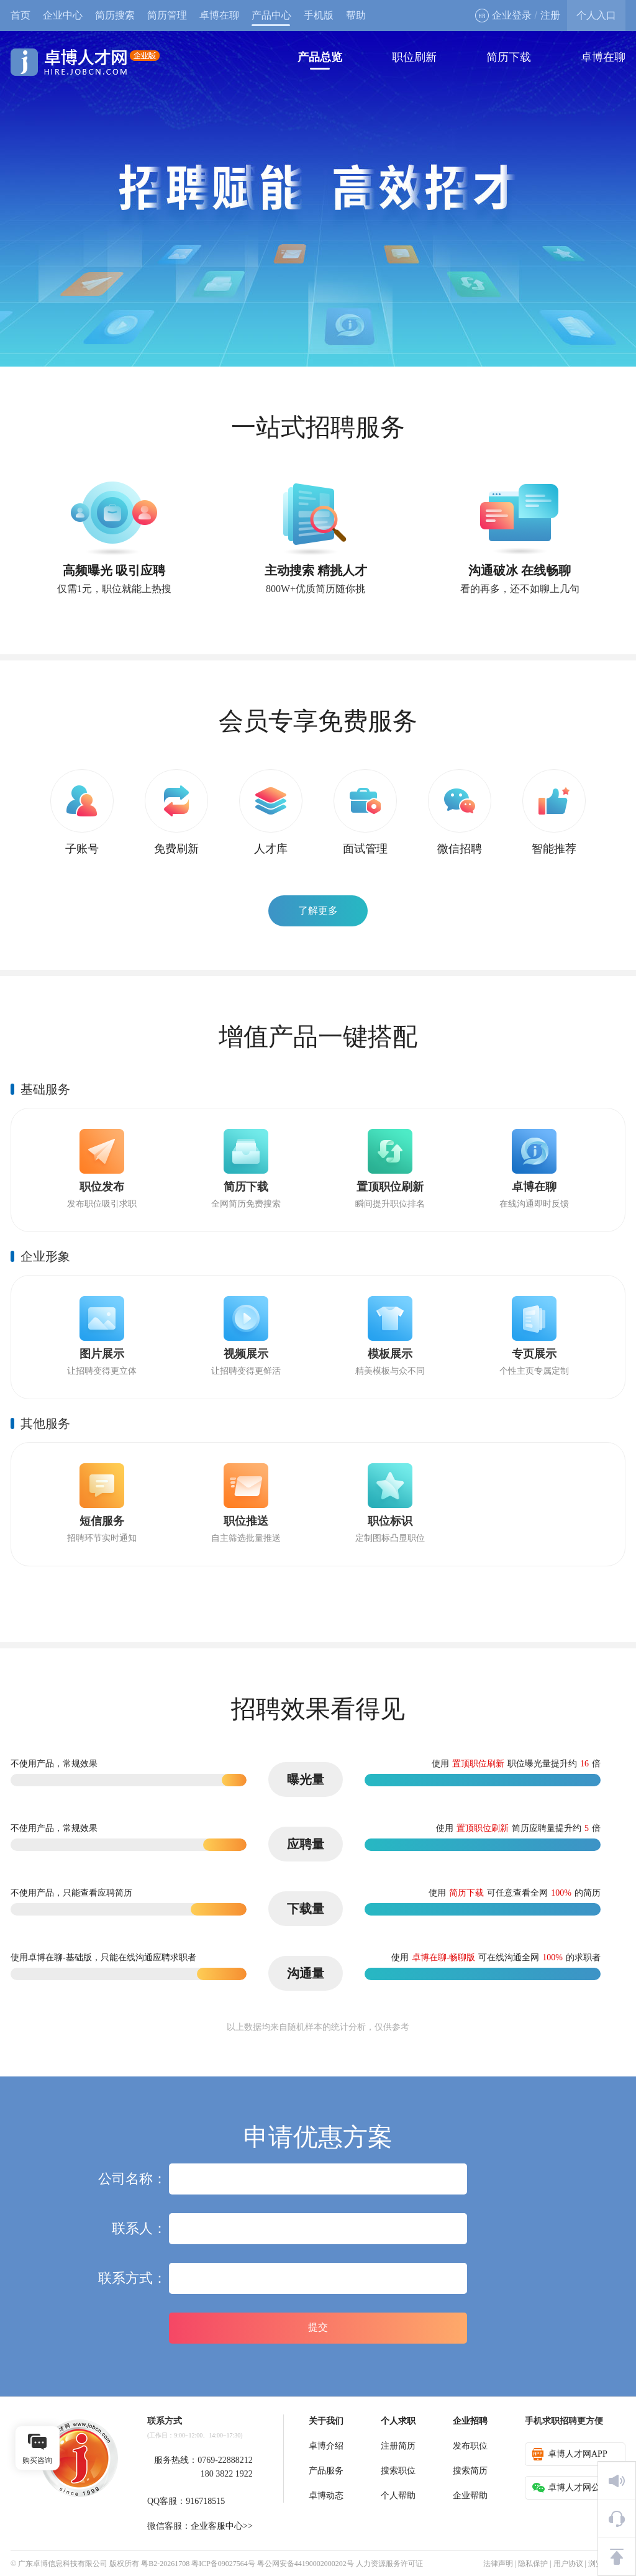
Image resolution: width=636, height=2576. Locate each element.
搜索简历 (470, 2470)
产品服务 (326, 2470)
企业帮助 (470, 2495)
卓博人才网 (85, 62)
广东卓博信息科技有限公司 (62, 2563)
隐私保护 (533, 2563)
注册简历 (398, 2445)
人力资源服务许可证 (389, 2563)
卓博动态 (326, 2495)
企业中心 (63, 15)
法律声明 (498, 2563)
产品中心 (271, 15)
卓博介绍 (326, 2445)
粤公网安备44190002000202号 (305, 2563)
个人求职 (398, 2421)
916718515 (205, 2501)
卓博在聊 (219, 15)
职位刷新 (414, 57)
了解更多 (318, 910)
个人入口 (596, 15)
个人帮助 (398, 2495)
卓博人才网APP (569, 2454)
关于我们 (326, 2421)
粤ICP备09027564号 (223, 2563)
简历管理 (167, 15)
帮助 (356, 15)
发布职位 (470, 2445)
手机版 (319, 15)
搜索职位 (398, 2470)
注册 (550, 15)
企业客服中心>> (222, 2526)
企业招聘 (470, 2421)
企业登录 (503, 15)
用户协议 (568, 2563)
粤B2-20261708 (165, 2563)
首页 (20, 15)
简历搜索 (115, 15)
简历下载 (508, 57)
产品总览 (320, 57)
